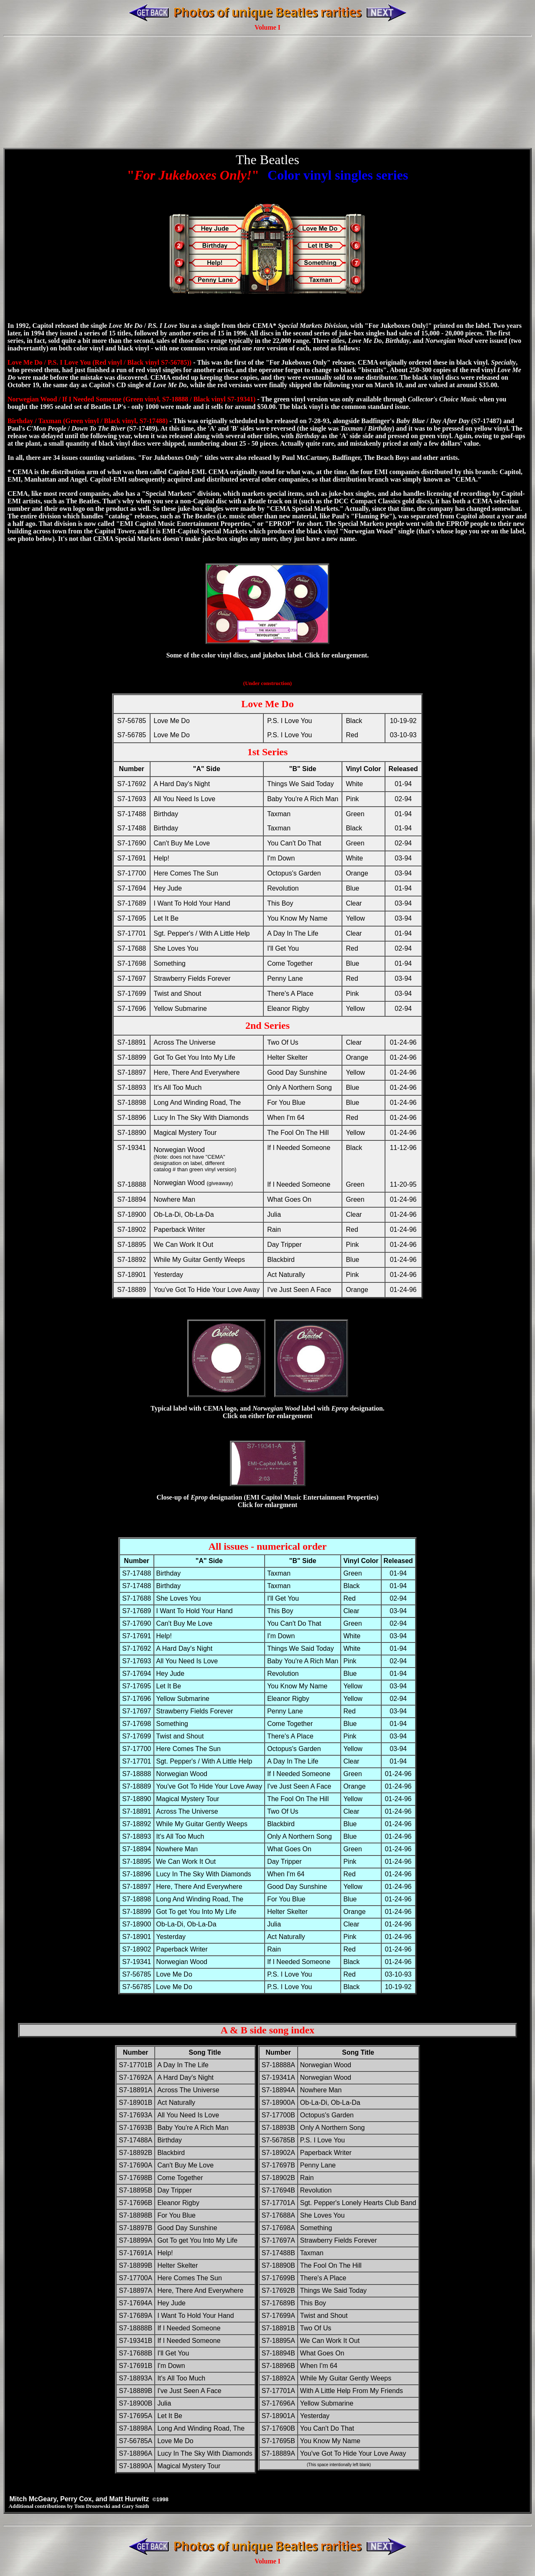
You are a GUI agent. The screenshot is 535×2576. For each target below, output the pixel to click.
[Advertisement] (267, 76)
